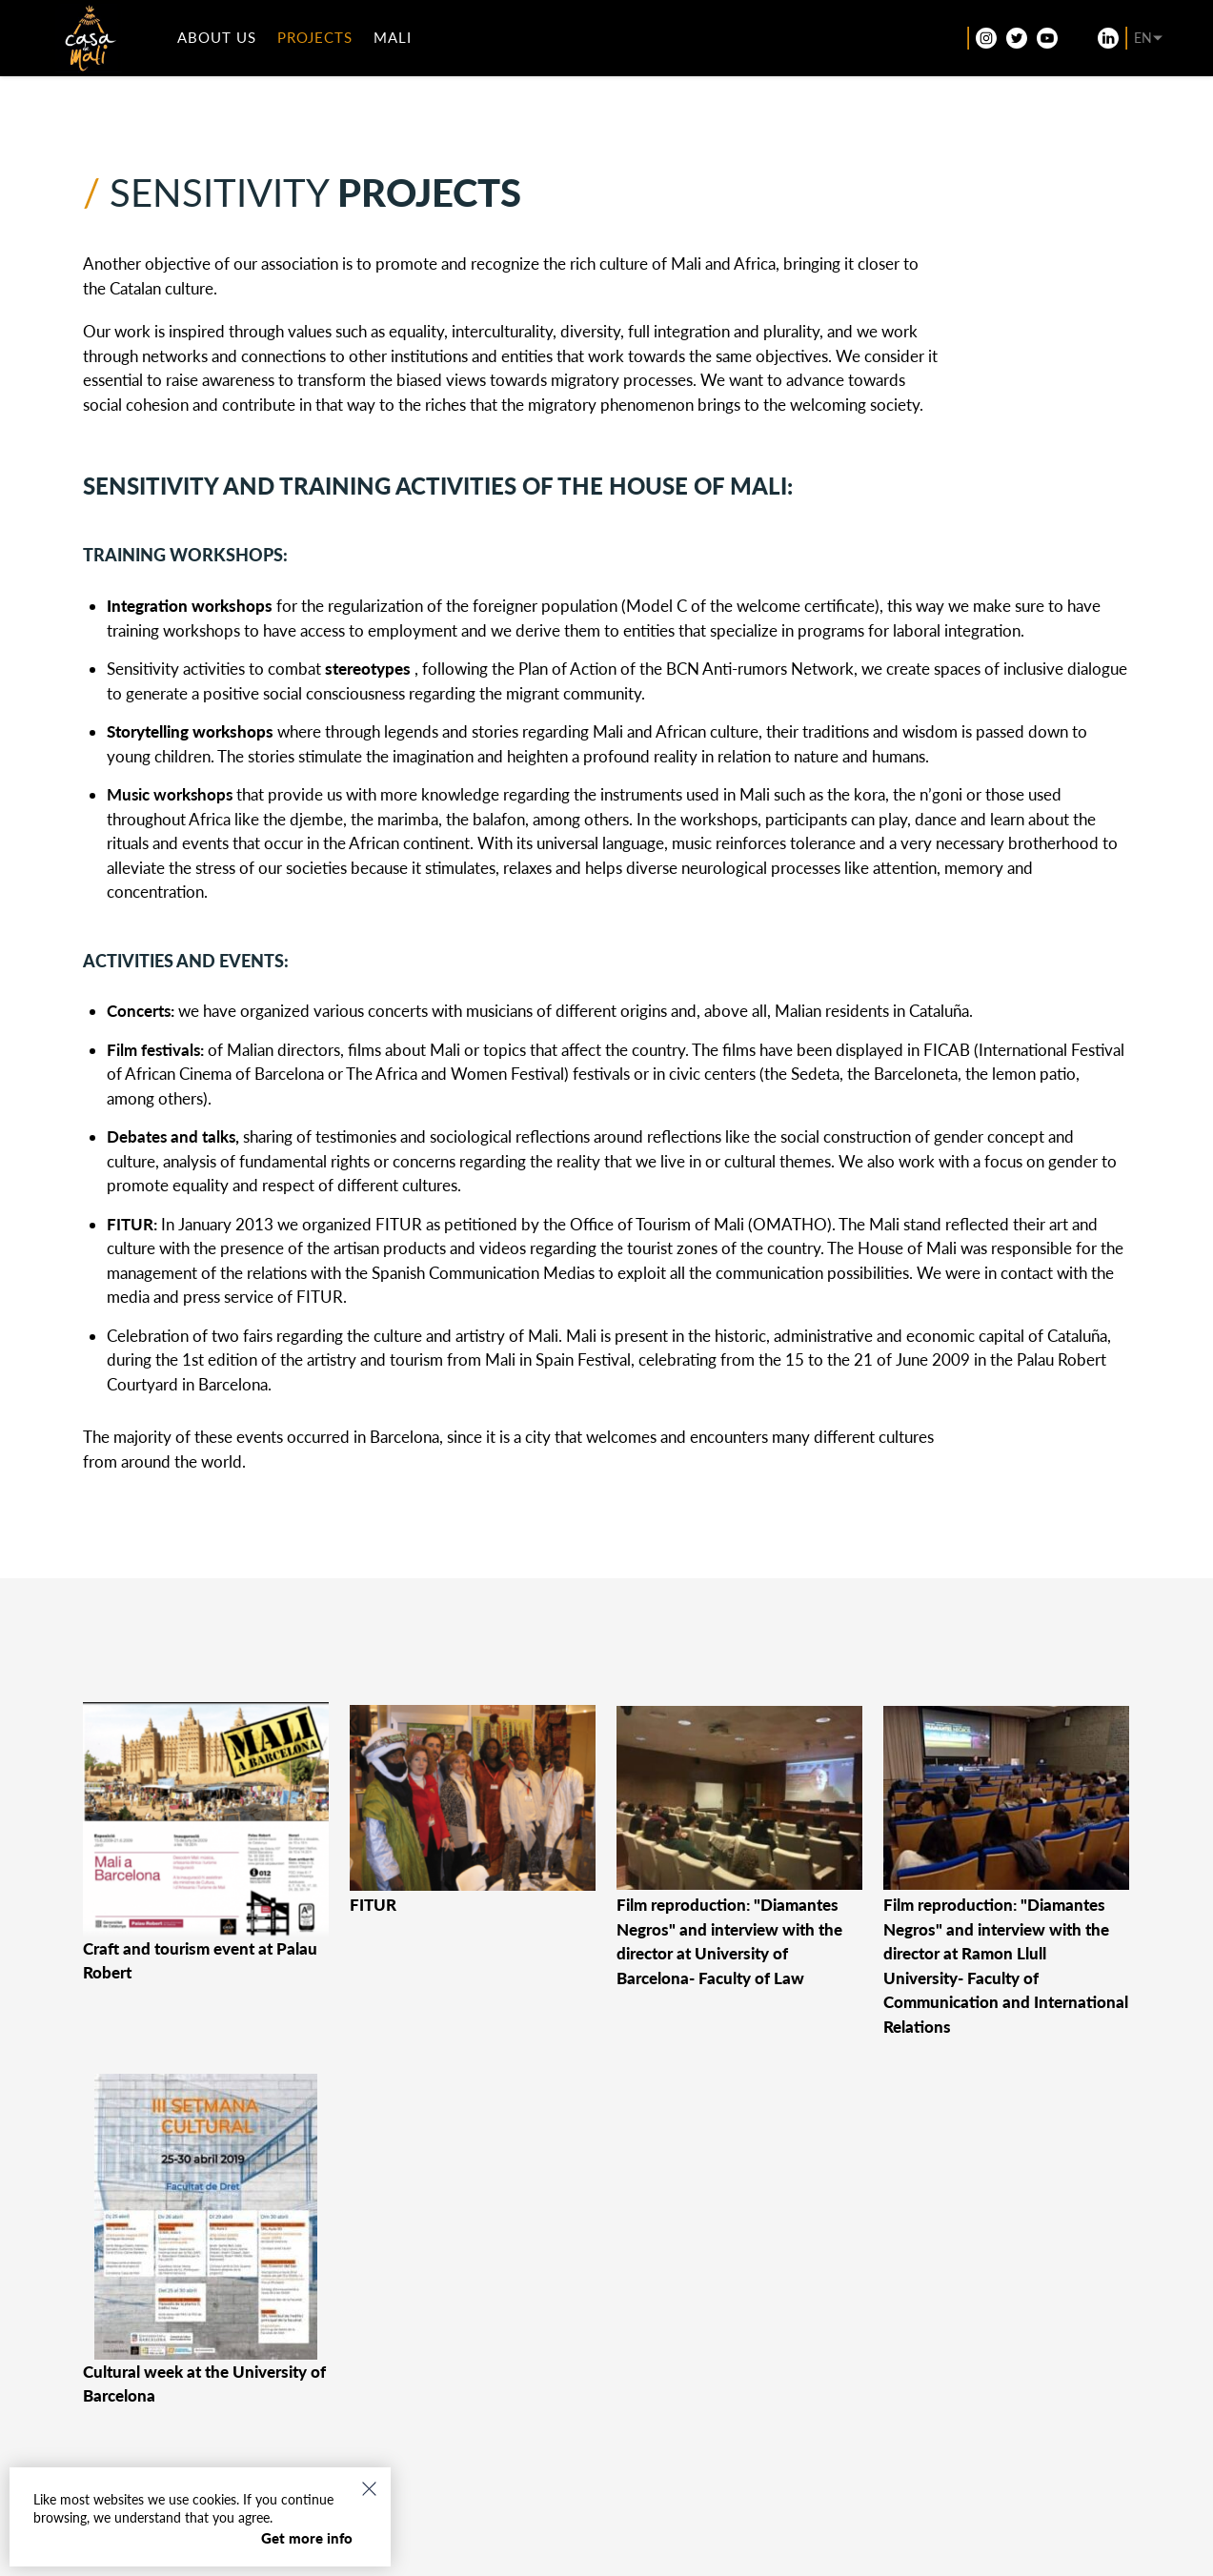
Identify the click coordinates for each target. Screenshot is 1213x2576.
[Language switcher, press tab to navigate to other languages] (1131, 43)
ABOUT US (227, 42)
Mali (403, 42)
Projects (325, 42)
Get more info (307, 2537)
